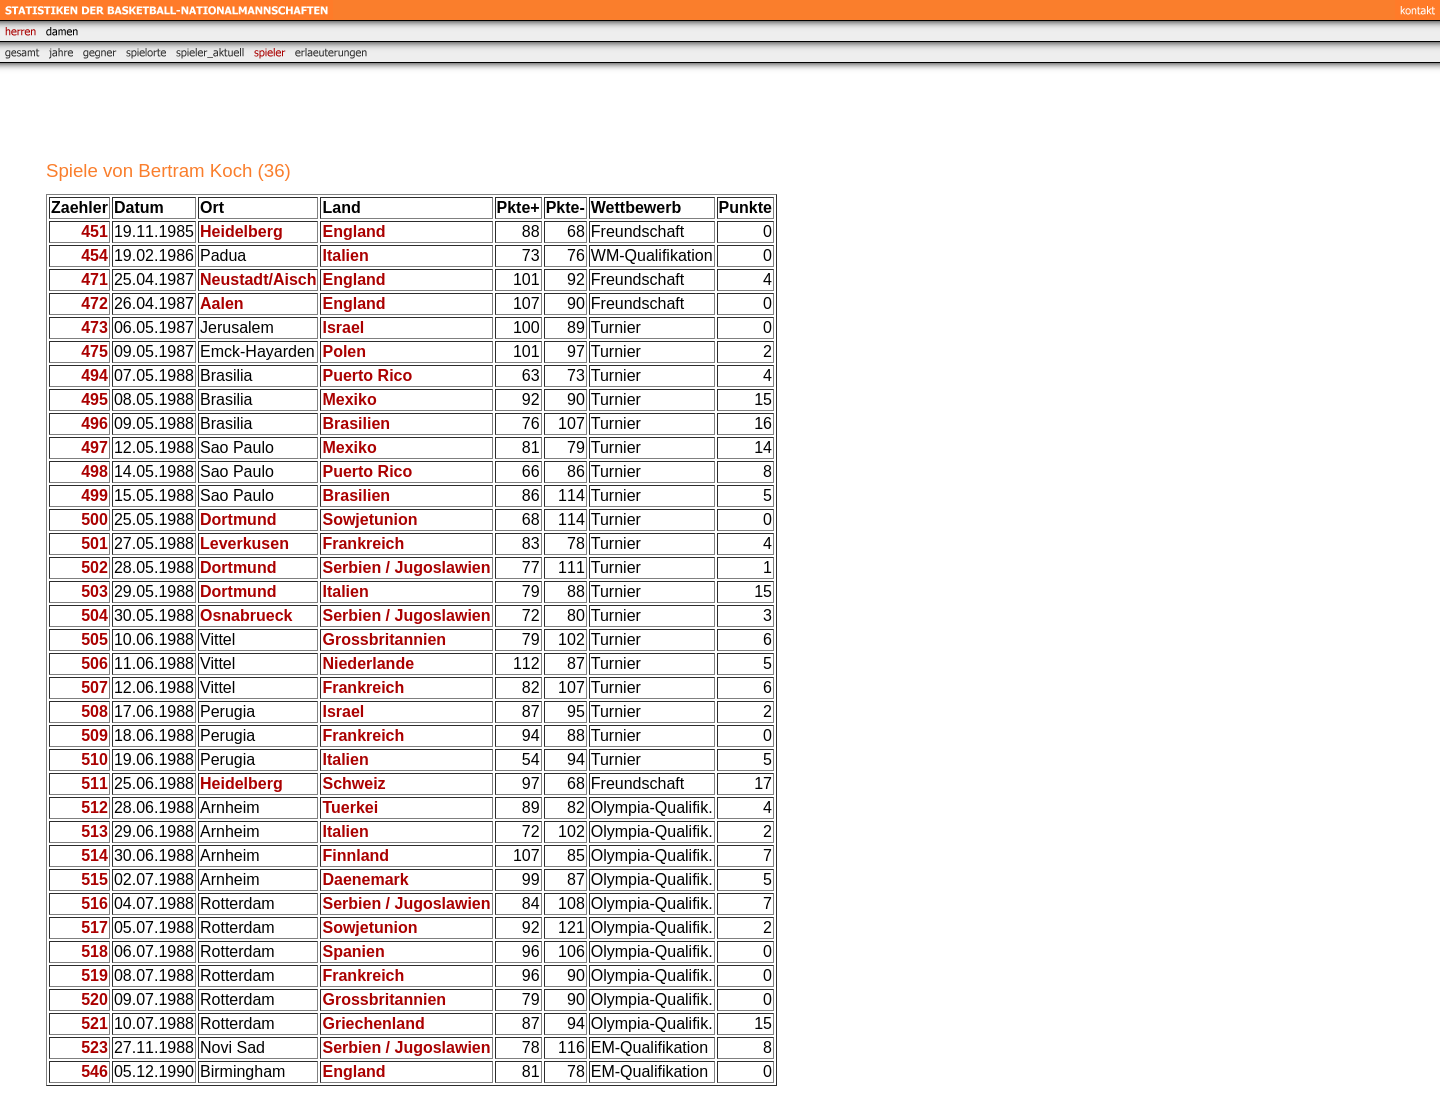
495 (94, 399)
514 (94, 855)
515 (94, 879)
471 (94, 279)
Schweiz (353, 783)
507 (94, 687)
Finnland (355, 855)
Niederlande (368, 663)
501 (94, 543)
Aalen (222, 303)
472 (94, 303)
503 (94, 591)
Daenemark (365, 879)
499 (94, 495)
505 (94, 639)
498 (94, 471)
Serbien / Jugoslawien (406, 567)
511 (94, 783)
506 (94, 663)
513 (94, 831)
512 (94, 807)
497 (94, 447)
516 (94, 903)
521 (94, 1023)
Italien (345, 255)
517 (94, 927)
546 (94, 1071)
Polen (344, 351)
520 (94, 999)
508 (94, 711)
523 (94, 1047)
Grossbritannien (384, 639)
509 (94, 735)
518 (94, 951)
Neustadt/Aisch (258, 279)
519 (94, 975)
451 (94, 231)
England (353, 231)
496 (94, 423)
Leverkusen (244, 543)
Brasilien (356, 423)
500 (94, 519)
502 (94, 567)
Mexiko (349, 399)
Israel (343, 327)
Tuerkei (350, 807)
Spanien (353, 951)
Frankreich (363, 543)
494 (94, 375)
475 (94, 351)
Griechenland (373, 1023)
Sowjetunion (369, 519)
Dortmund (238, 519)
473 (94, 327)
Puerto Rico (367, 375)
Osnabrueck (246, 615)
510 (94, 759)
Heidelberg (241, 231)
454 (94, 255)
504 (94, 615)
